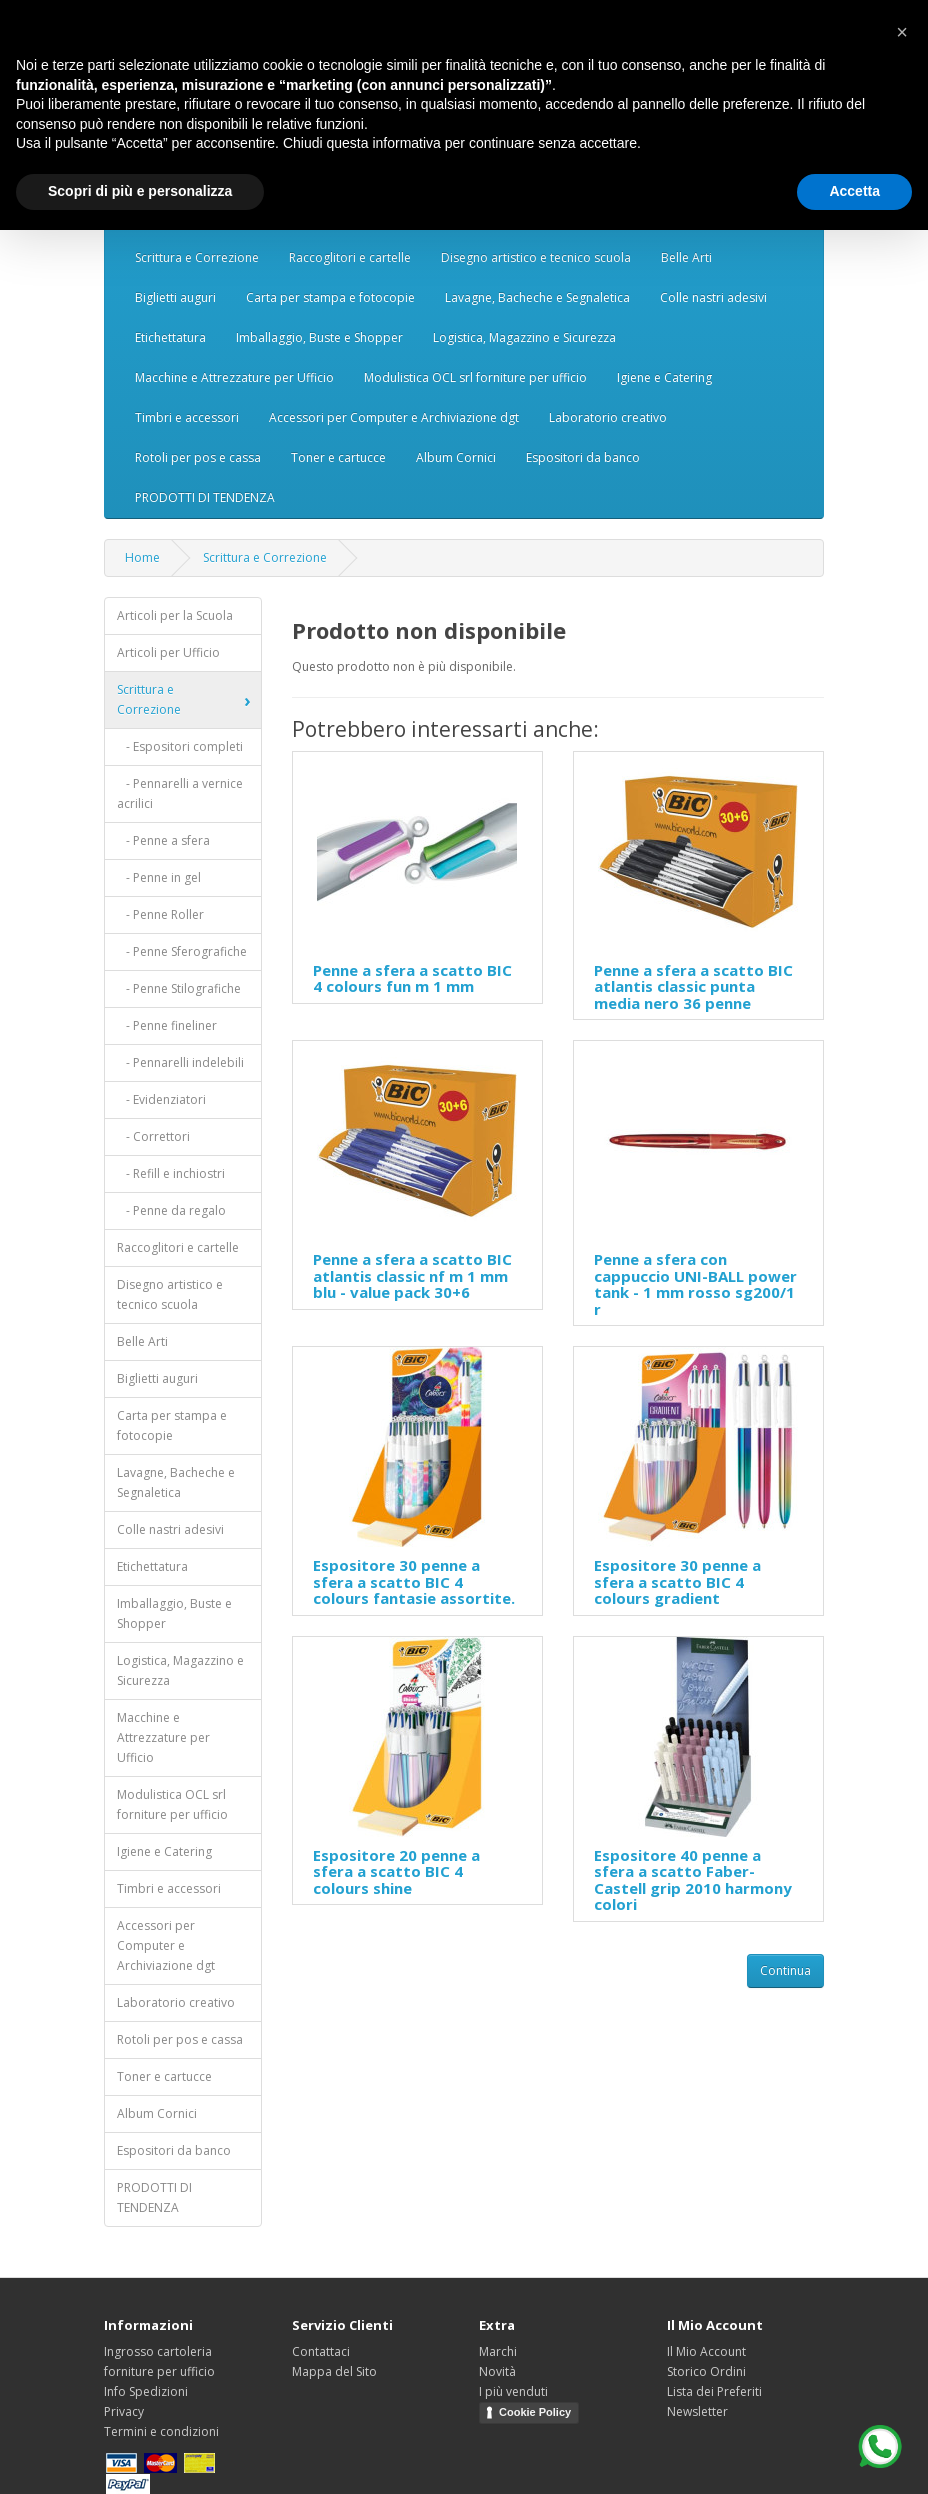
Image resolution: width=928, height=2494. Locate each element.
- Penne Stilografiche (179, 988)
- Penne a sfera (163, 840)
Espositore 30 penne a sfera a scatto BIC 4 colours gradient (677, 1581)
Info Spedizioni (146, 2391)
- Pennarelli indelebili (180, 1062)
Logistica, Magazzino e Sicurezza (524, 337)
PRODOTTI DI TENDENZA (205, 497)
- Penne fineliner (167, 1025)
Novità (497, 2371)
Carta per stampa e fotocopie (330, 297)
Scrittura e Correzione (197, 257)
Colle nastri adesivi (713, 297)
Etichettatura (170, 337)
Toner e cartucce (338, 457)
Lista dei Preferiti (714, 2391)
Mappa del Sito (334, 2371)
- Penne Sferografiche (182, 951)
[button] (902, 32)
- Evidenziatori (161, 1099)
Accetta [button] (854, 191)
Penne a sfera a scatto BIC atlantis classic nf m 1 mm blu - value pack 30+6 (412, 1275)
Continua (785, 1970)
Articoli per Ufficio (168, 652)
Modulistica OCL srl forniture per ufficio (475, 377)
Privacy (124, 2411)
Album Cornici (456, 457)
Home (142, 557)
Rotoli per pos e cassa (198, 457)
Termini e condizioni (161, 2431)
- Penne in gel (159, 877)
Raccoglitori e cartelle (350, 257)
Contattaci (321, 2351)
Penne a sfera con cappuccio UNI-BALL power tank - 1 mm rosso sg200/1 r (695, 1284)
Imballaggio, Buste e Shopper (319, 337)
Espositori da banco (583, 457)
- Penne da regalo (171, 1210)
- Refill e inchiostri (171, 1173)
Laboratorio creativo (608, 417)
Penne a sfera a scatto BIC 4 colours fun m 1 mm (412, 978)
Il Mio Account (706, 2351)
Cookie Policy (535, 2412)
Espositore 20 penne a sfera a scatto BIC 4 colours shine (396, 1871)
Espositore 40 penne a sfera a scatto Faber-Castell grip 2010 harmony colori (693, 1880)
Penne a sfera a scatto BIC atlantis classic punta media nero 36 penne (693, 986)
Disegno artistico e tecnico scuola (536, 257)
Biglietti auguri (175, 297)
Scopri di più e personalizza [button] (140, 191)
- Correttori (153, 1136)
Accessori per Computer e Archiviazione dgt (394, 417)
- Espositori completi (180, 746)
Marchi (498, 2351)
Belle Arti (686, 257)
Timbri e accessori (187, 417)
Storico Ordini (706, 2371)
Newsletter (697, 2411)
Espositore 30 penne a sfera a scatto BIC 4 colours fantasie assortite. (414, 1581)
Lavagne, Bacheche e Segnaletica (537, 297)
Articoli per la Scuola (175, 615)
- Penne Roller (160, 914)
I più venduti (513, 2391)
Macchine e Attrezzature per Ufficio (234, 377)
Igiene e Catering (664, 377)
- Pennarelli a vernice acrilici (180, 793)
